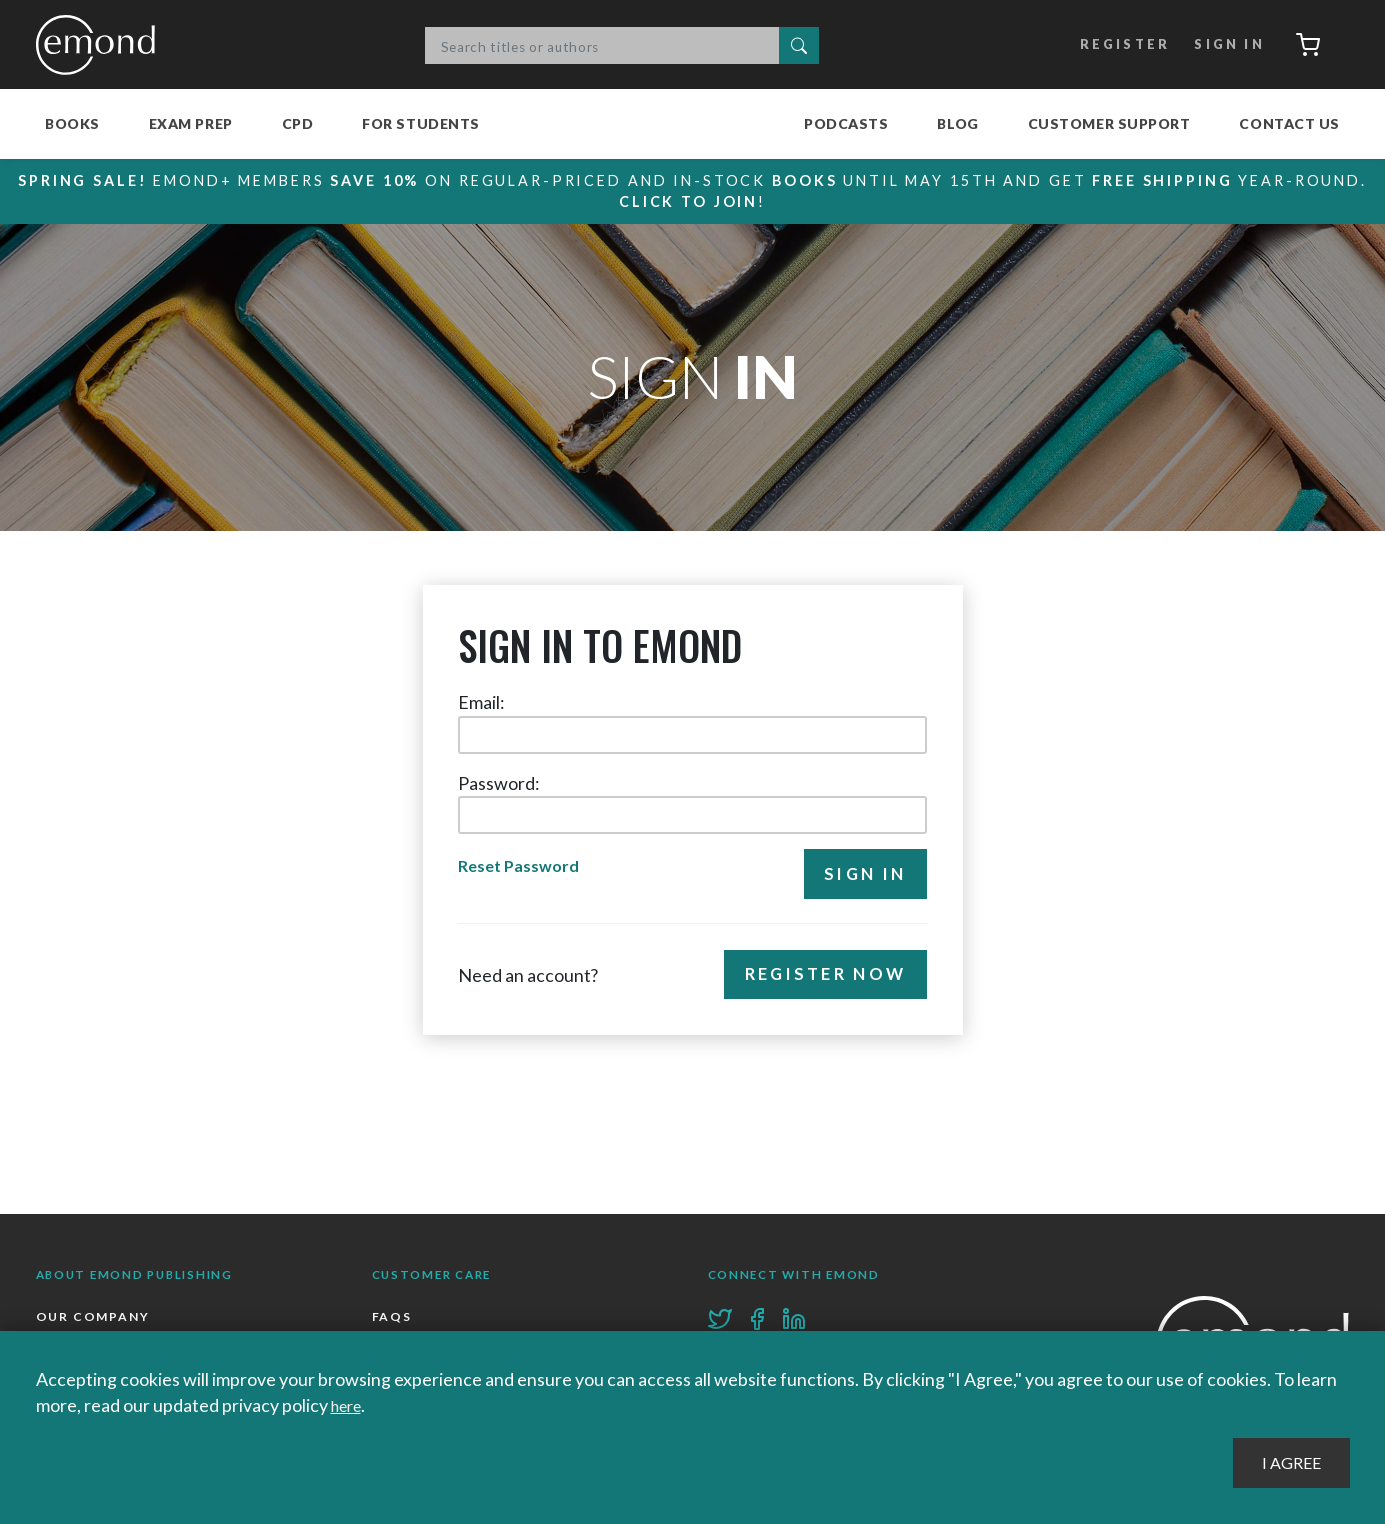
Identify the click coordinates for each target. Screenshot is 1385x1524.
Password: (499, 783)
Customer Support (1109, 123)
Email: (481, 702)
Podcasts (846, 123)
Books (72, 123)
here (349, 1405)
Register (1112, 45)
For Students (421, 123)
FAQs (392, 1318)
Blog (957, 123)
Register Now (819, 979)
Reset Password (522, 868)
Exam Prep (191, 123)
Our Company (94, 1318)
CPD (298, 123)
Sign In (1219, 45)
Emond (101, 45)
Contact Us (1289, 123)
